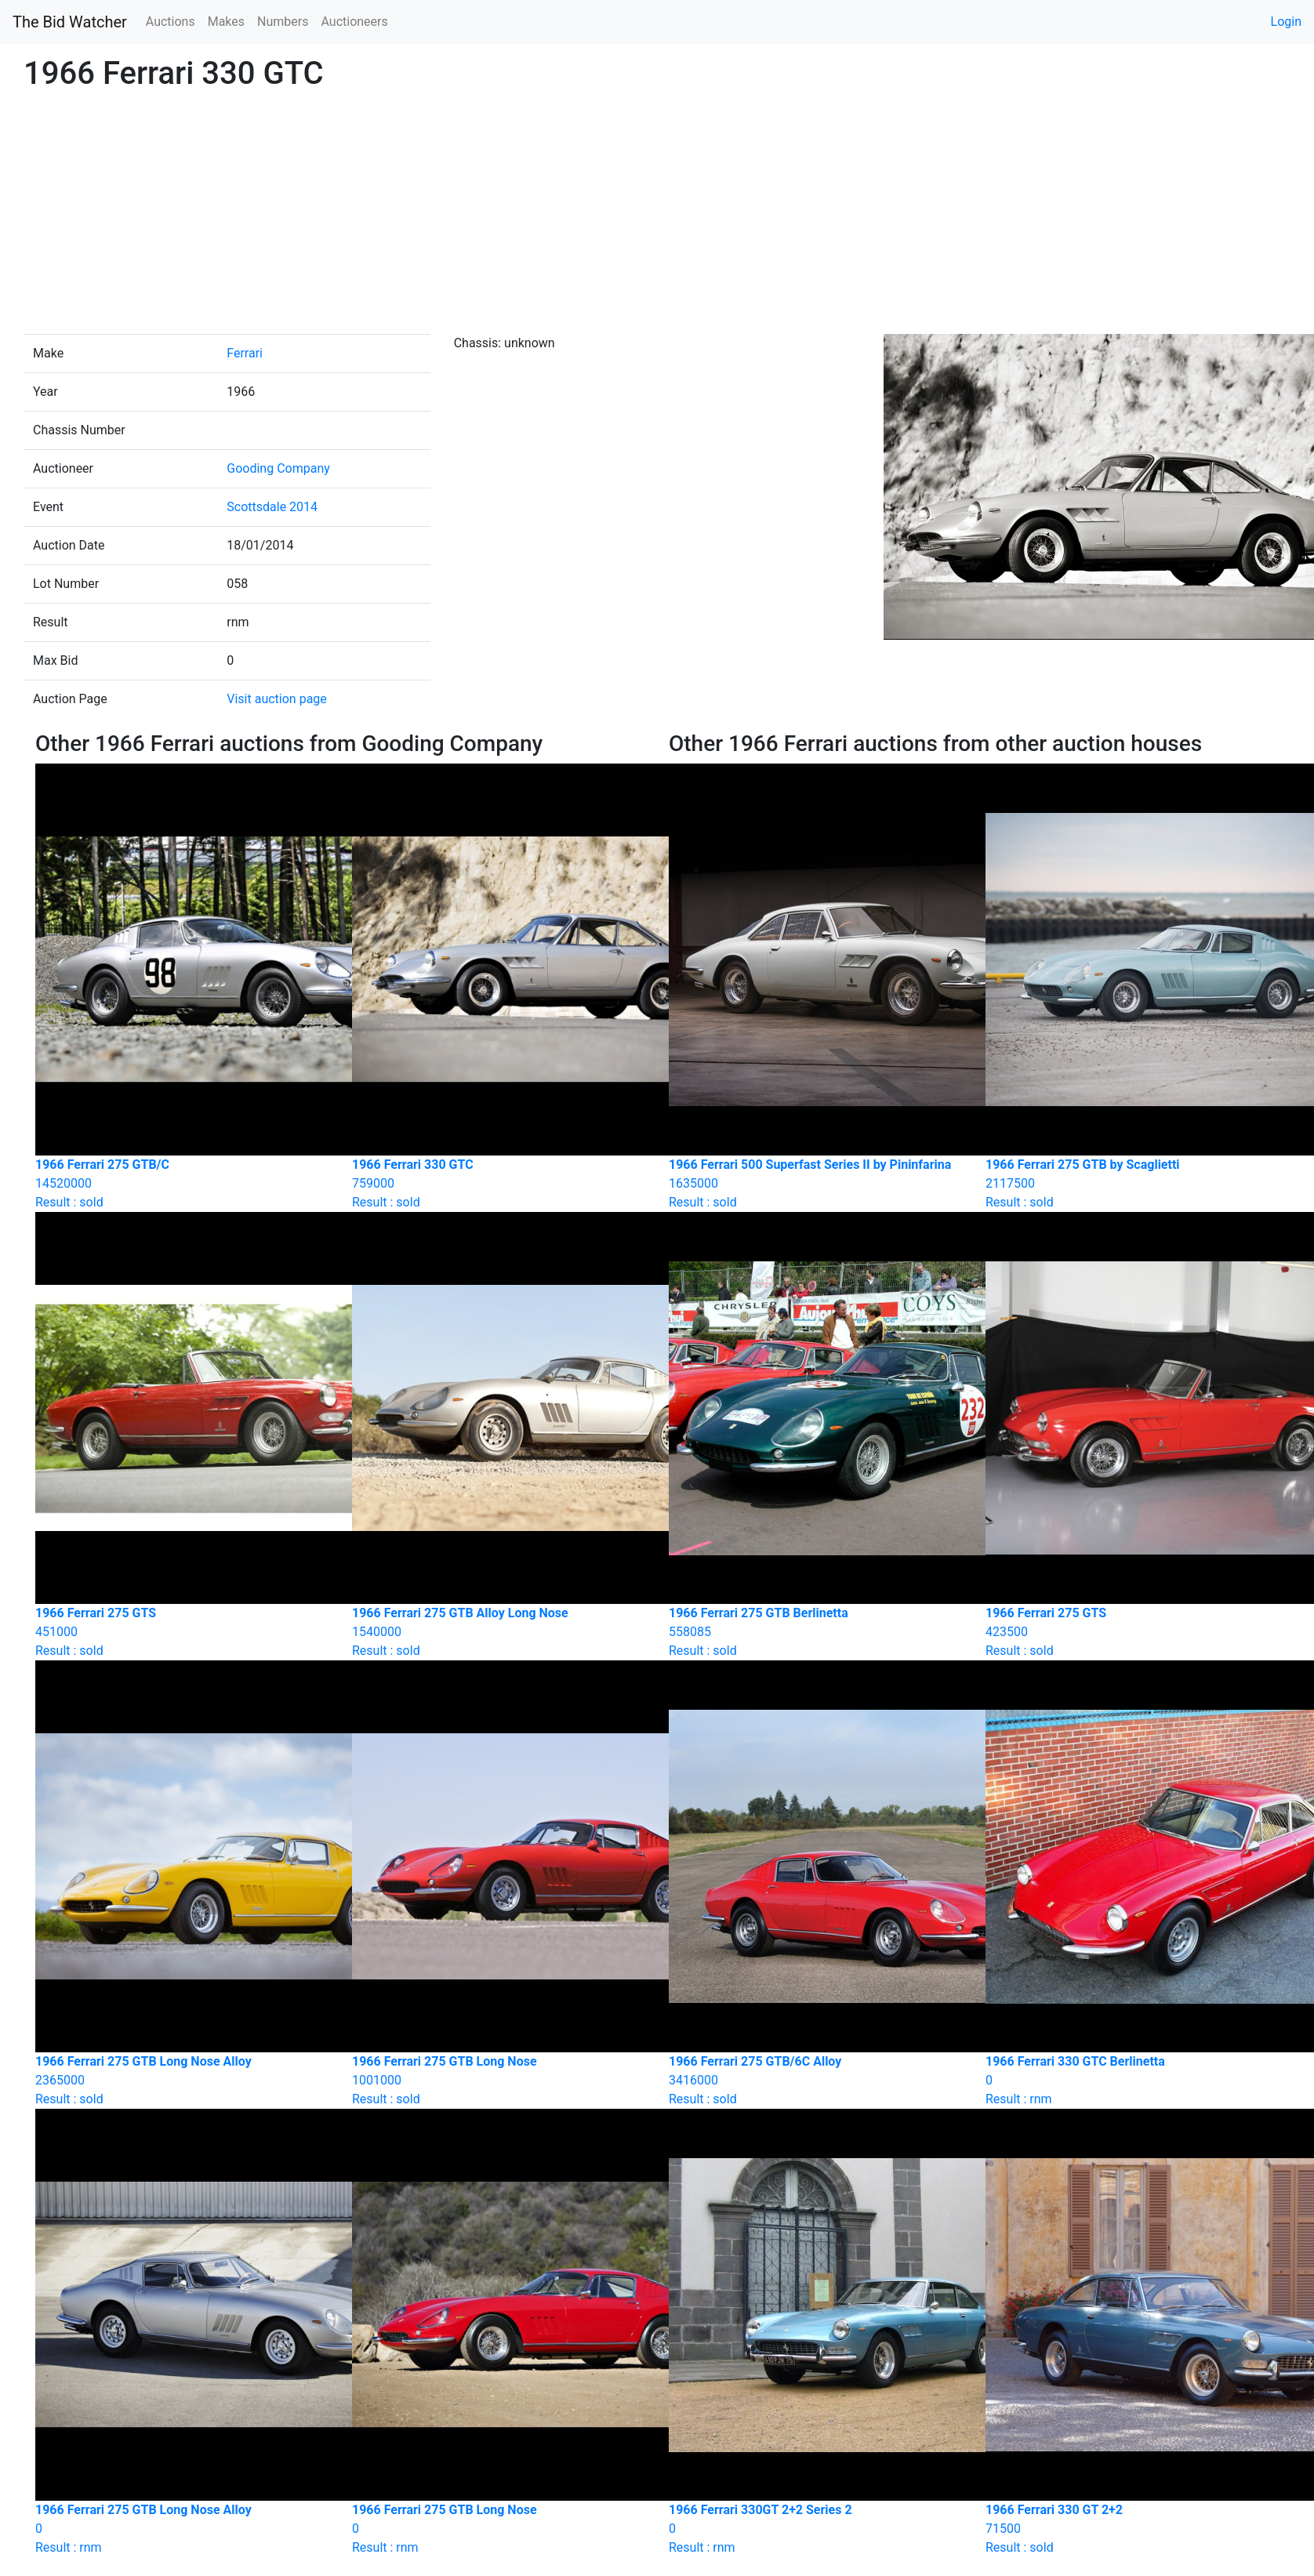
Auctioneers (354, 21)
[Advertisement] (657, 216)
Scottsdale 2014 (272, 506)
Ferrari (245, 353)
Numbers (282, 21)
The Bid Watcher (70, 22)
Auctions (170, 21)
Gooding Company (278, 468)
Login (1286, 21)
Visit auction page (277, 698)
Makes (226, 21)
